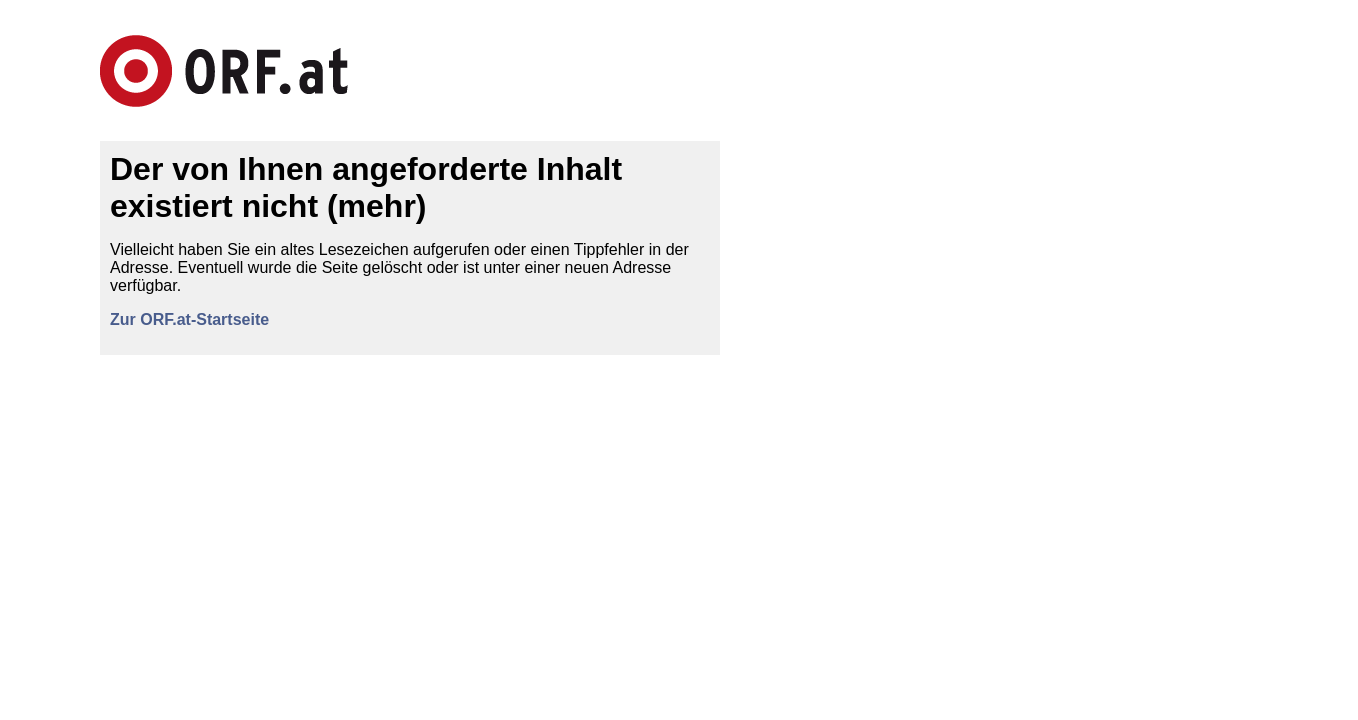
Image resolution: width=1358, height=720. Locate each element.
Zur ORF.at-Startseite (189, 319)
